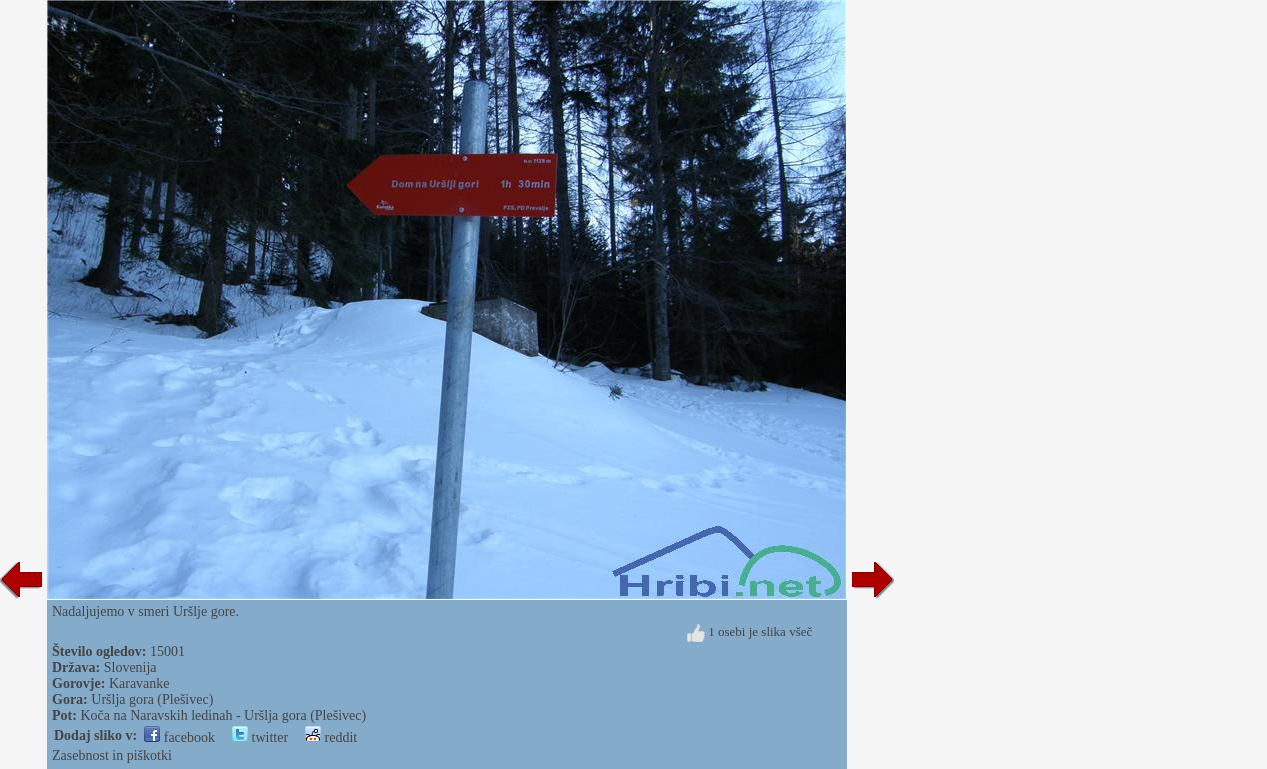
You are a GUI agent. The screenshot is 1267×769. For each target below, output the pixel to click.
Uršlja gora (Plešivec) (152, 699)
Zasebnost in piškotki (112, 755)
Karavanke (139, 683)
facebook (179, 737)
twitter (260, 737)
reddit (331, 737)
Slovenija (130, 667)
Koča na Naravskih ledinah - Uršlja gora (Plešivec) (223, 715)
